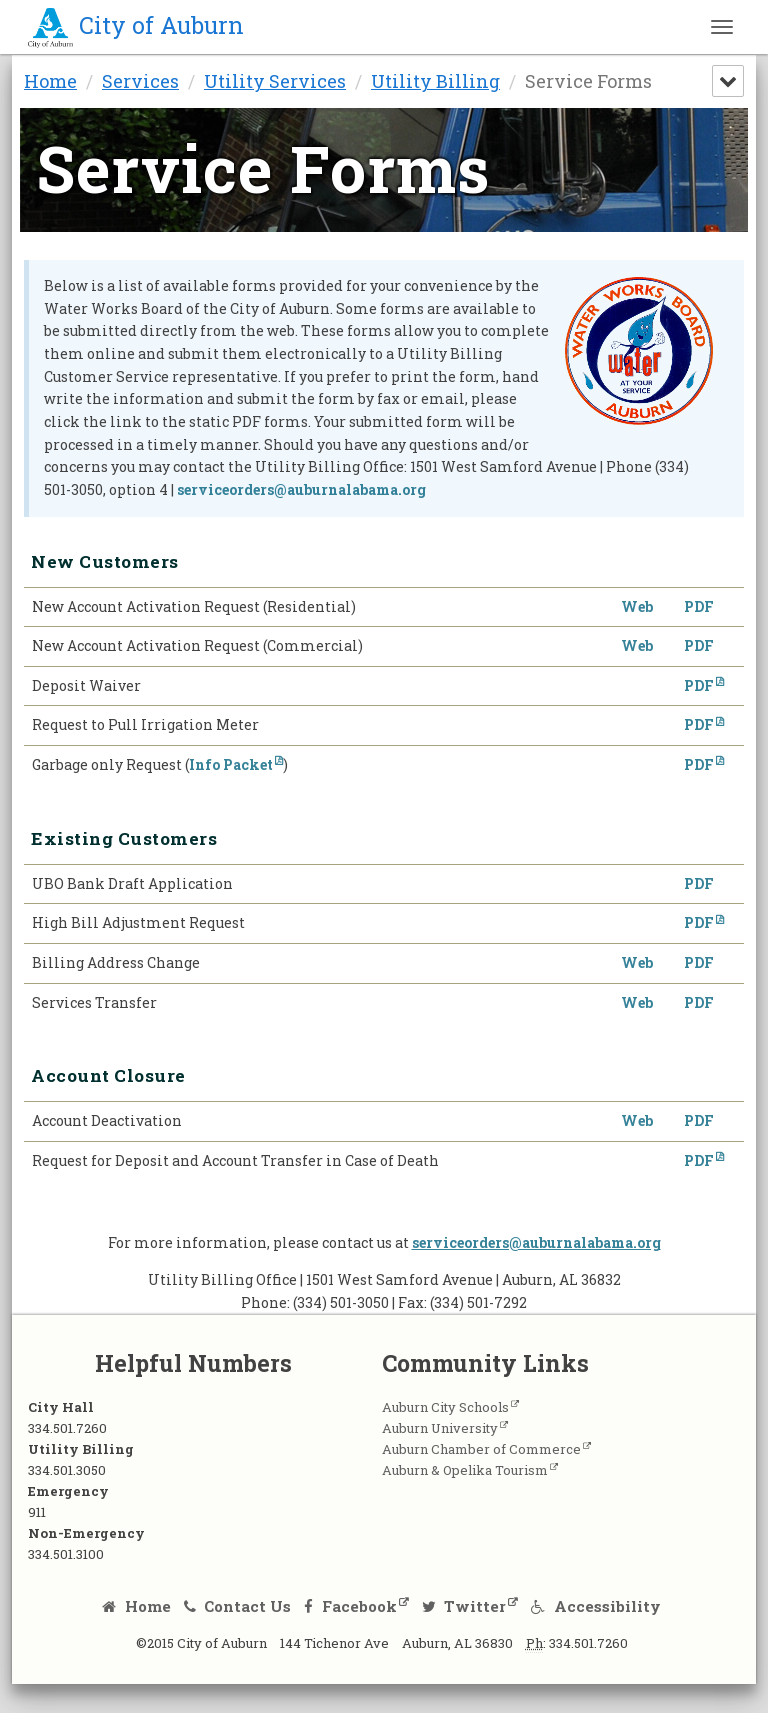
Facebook (350, 1609)
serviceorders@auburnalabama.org (301, 489)
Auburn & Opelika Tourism (479, 1473)
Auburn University (454, 1431)
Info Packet (231, 765)
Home (50, 81)
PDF (699, 607)
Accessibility (596, 1609)
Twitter (464, 1609)
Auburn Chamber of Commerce (495, 1452)
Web (637, 607)
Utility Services (275, 81)
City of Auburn (136, 25)
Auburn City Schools (459, 1410)
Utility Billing (435, 81)
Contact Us (238, 1609)
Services (140, 81)
